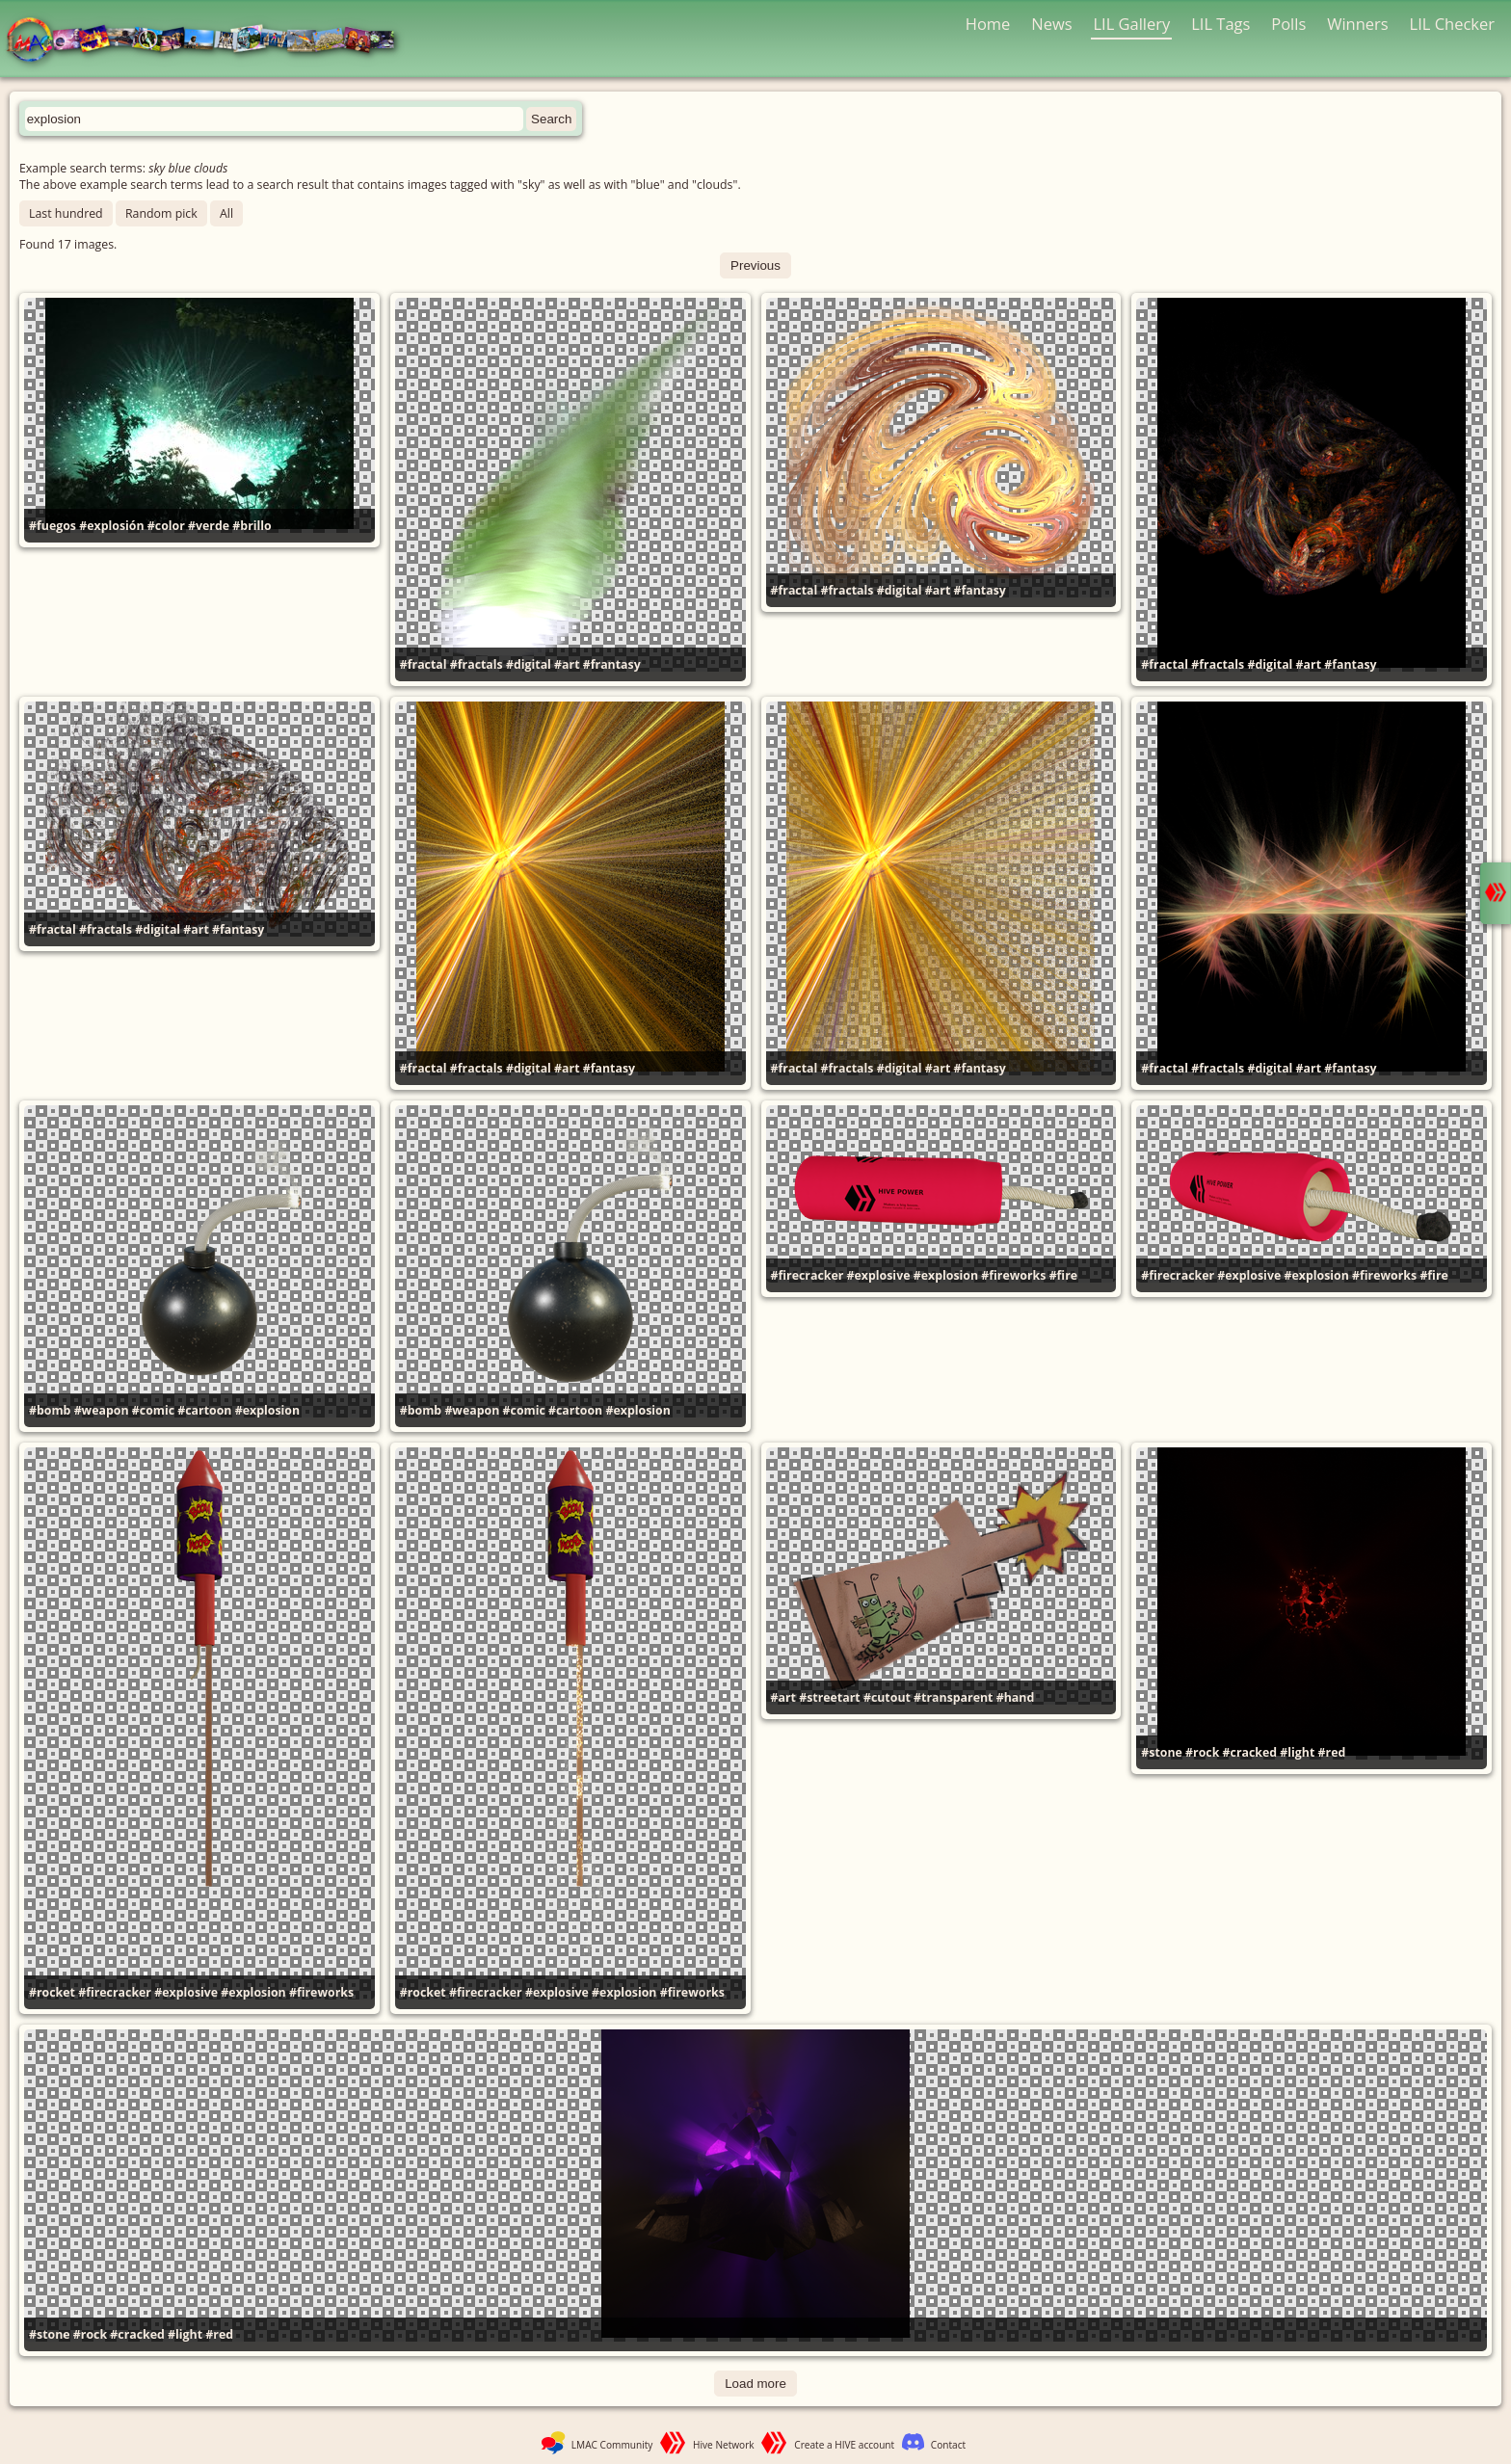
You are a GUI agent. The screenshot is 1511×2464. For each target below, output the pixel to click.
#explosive (879, 1275)
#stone (1161, 1752)
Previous (755, 265)
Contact (948, 2444)
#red (1332, 1752)
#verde (208, 525)
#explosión (111, 525)
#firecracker (807, 1275)
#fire (1063, 1275)
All (226, 213)
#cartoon (204, 1410)
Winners (1358, 24)
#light (1297, 1752)
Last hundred (66, 213)
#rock (1202, 1752)
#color (166, 525)
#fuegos (52, 525)
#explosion (267, 1410)
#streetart (830, 1697)
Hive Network (724, 2444)
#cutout (887, 1697)
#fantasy (980, 590)
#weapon (101, 1410)
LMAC (209, 41)
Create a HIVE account (844, 2444)
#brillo (251, 525)
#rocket (52, 1992)
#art (566, 664)
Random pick (161, 213)
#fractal (423, 664)
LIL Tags (1220, 24)
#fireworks (1013, 1275)
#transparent (953, 1697)
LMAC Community (612, 2444)
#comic (153, 1410)
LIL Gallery (1131, 24)
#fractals (476, 664)
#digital (528, 664)
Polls (1288, 24)
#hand (1015, 1697)
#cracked (1250, 1752)
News (1051, 24)
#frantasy (612, 664)
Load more (755, 2383)
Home (988, 24)
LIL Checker (1452, 24)
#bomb (49, 1410)
